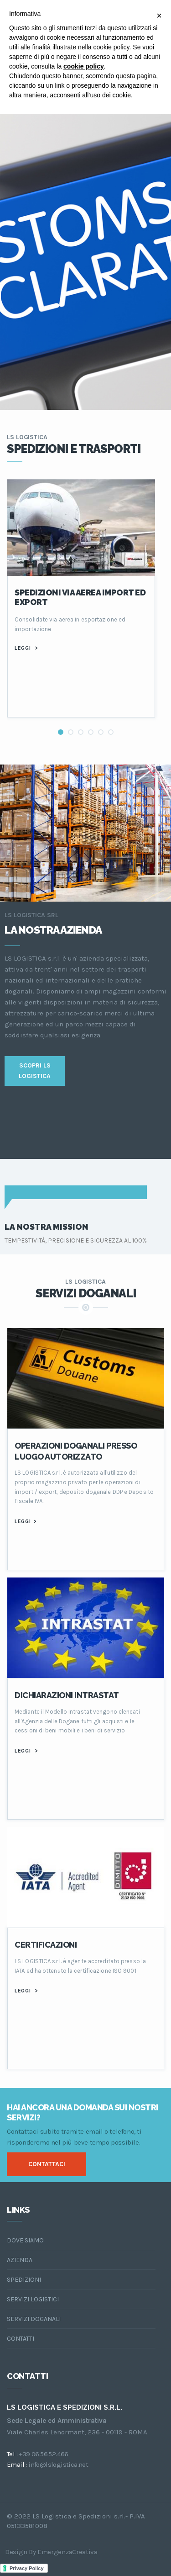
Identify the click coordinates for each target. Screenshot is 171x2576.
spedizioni (24, 2280)
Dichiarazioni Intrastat (67, 1695)
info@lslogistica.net (58, 2464)
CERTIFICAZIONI (46, 1944)
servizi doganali (34, 2319)
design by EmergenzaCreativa (51, 2552)
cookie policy (83, 66)
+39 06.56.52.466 (43, 2454)
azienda (19, 2260)
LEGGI (25, 1521)
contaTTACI (46, 2164)
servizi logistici (33, 2299)
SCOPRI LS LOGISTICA (35, 1070)
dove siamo (25, 2240)
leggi (26, 648)
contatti (20, 2338)
